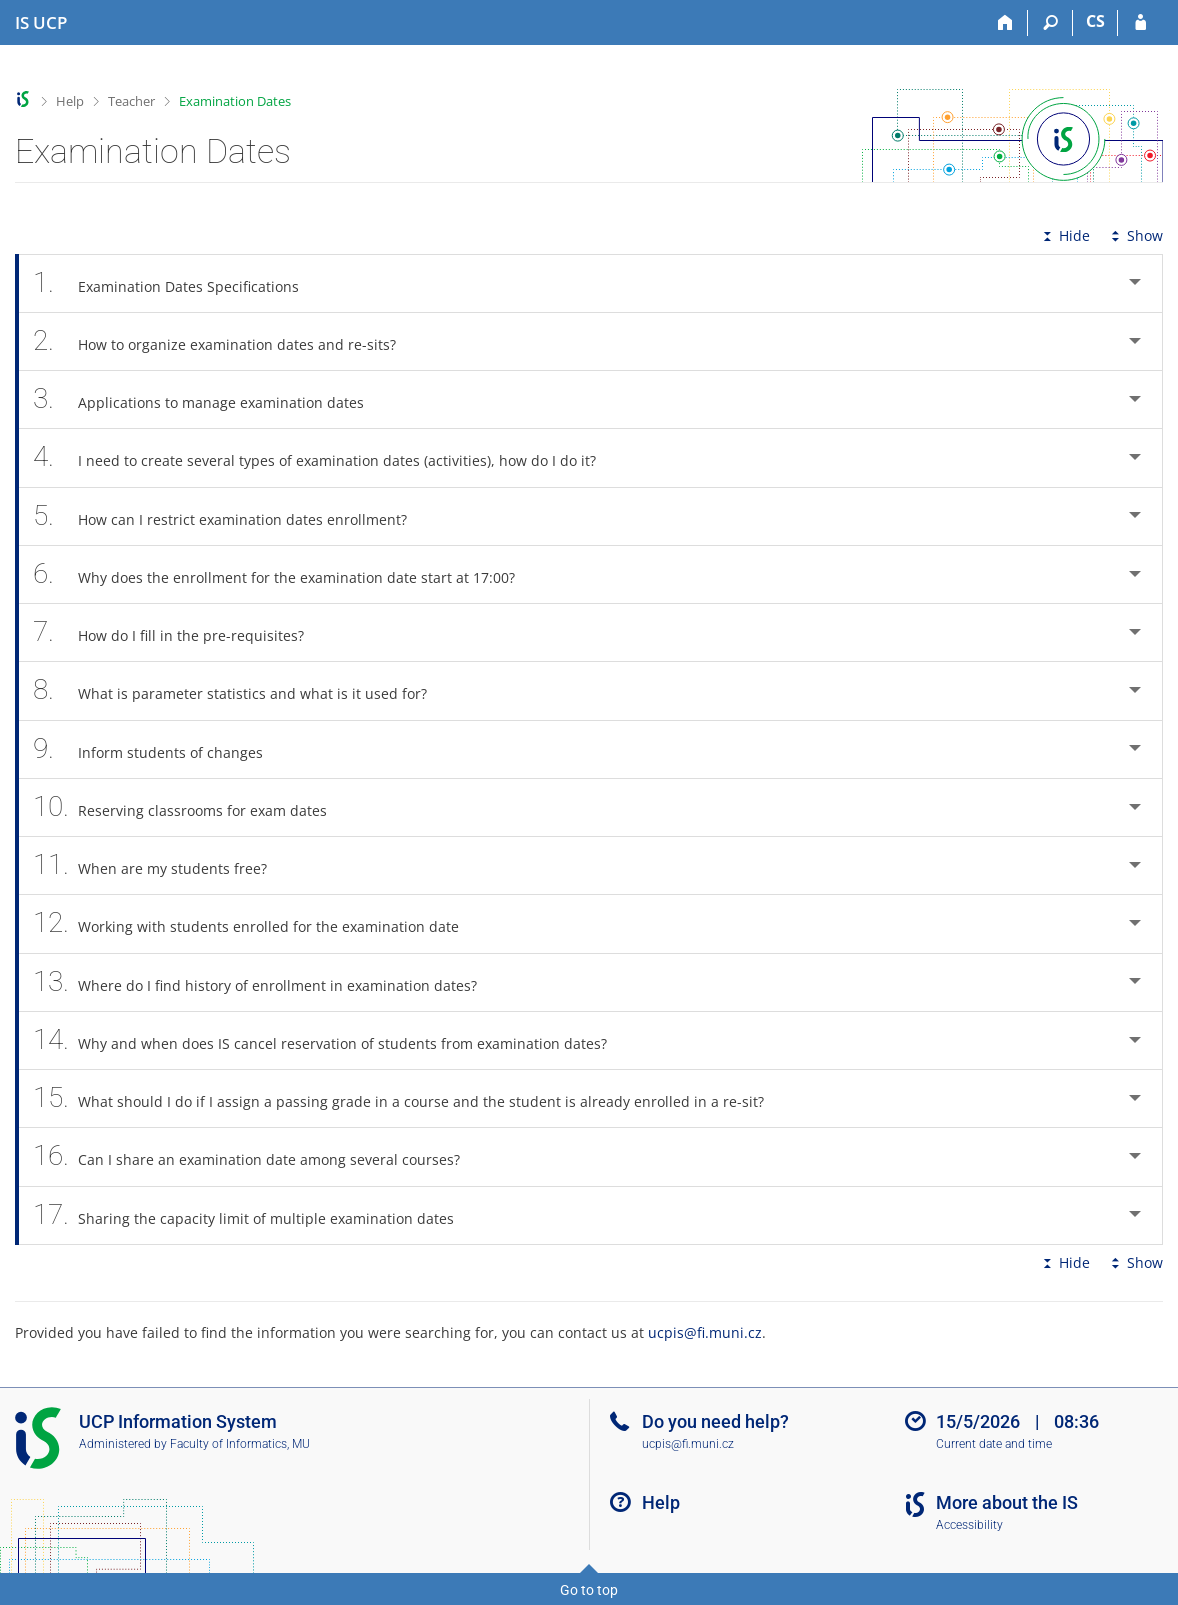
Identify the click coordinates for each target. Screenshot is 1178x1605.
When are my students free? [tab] (161, 865)
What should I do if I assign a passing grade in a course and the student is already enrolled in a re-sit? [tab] (409, 1098)
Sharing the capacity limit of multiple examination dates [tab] (254, 1215)
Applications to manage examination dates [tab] (209, 399)
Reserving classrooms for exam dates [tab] (191, 807)
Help (70, 101)
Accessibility (969, 1525)
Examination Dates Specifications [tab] (177, 283)
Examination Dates (235, 101)
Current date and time (994, 1444)
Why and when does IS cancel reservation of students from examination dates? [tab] (331, 1040)
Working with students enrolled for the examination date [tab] (257, 923)
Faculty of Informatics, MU (240, 1444)
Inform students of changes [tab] (159, 749)
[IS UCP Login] (1140, 23)
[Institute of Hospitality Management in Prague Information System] (41, 23)
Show (1135, 235)
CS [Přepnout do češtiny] (1095, 21)
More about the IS (1007, 1502)
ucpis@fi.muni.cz (705, 1332)
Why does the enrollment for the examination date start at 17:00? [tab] (285, 574)
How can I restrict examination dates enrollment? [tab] (231, 516)
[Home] (1005, 23)
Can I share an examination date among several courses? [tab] (257, 1156)
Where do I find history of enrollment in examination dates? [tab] (266, 982)
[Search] (1050, 23)
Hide (1064, 235)
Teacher (131, 101)
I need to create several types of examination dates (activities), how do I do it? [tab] (325, 457)
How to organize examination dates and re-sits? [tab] (225, 341)
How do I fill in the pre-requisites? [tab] (179, 632)
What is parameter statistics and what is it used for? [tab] (241, 690)
